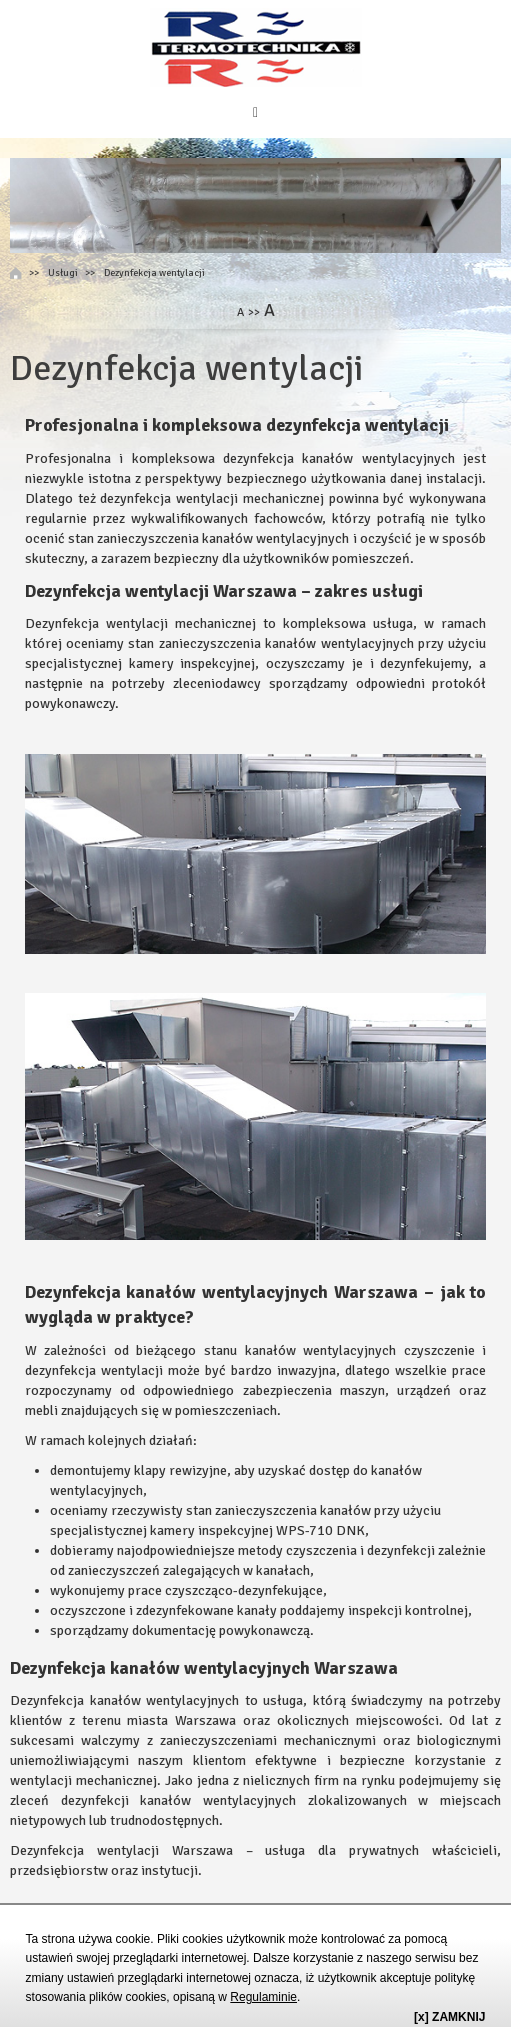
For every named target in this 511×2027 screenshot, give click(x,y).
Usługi (63, 273)
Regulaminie (263, 1997)
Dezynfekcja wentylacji (154, 273)
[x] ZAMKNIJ (449, 2017)
